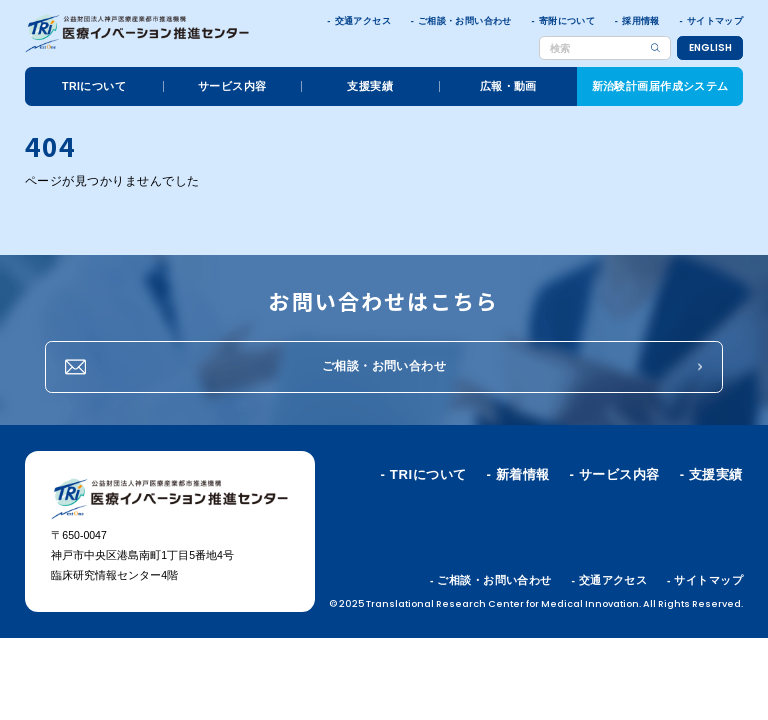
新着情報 (523, 474)
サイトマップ (715, 21)
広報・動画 (508, 86)
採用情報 (640, 21)
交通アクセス (363, 21)
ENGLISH (710, 47)
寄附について (567, 21)
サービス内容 (232, 86)
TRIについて (94, 86)
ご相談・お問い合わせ (465, 21)
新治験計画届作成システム (660, 86)
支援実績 (370, 86)
